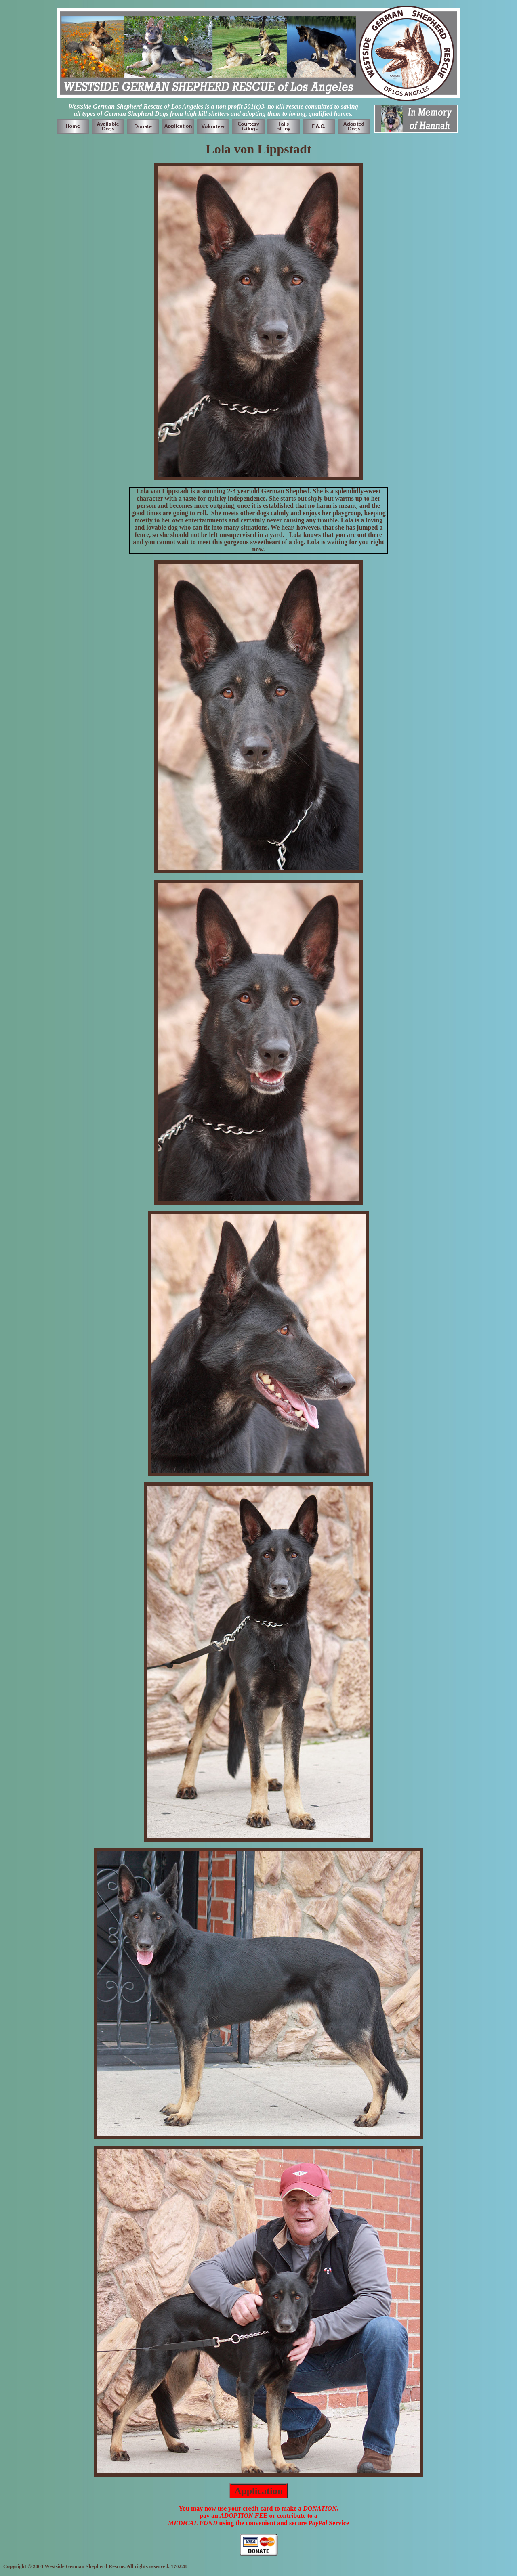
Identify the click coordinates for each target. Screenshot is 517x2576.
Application (258, 2491)
